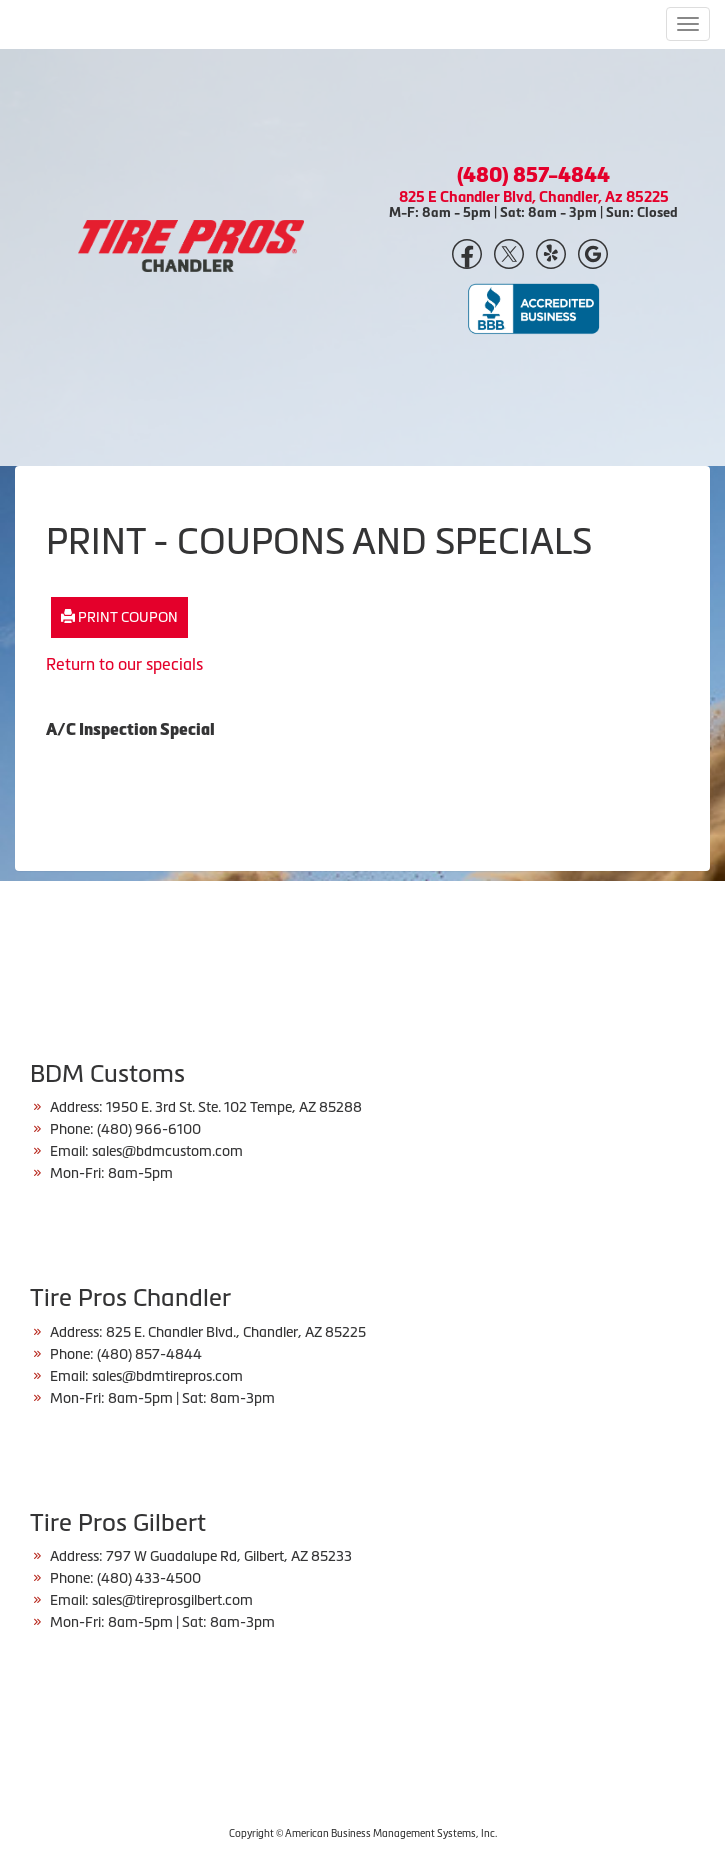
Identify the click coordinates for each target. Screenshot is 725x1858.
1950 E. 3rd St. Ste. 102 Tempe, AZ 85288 (234, 1107)
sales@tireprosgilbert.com (172, 1600)
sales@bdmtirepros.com (167, 1376)
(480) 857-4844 (533, 175)
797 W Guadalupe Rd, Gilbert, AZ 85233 (229, 1556)
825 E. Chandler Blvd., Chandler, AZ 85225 (236, 1332)
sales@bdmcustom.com (167, 1151)
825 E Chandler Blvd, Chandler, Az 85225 (534, 196)
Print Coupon (119, 617)
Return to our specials (124, 664)
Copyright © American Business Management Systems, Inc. (363, 1833)
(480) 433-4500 (149, 1578)
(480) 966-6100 (149, 1129)
